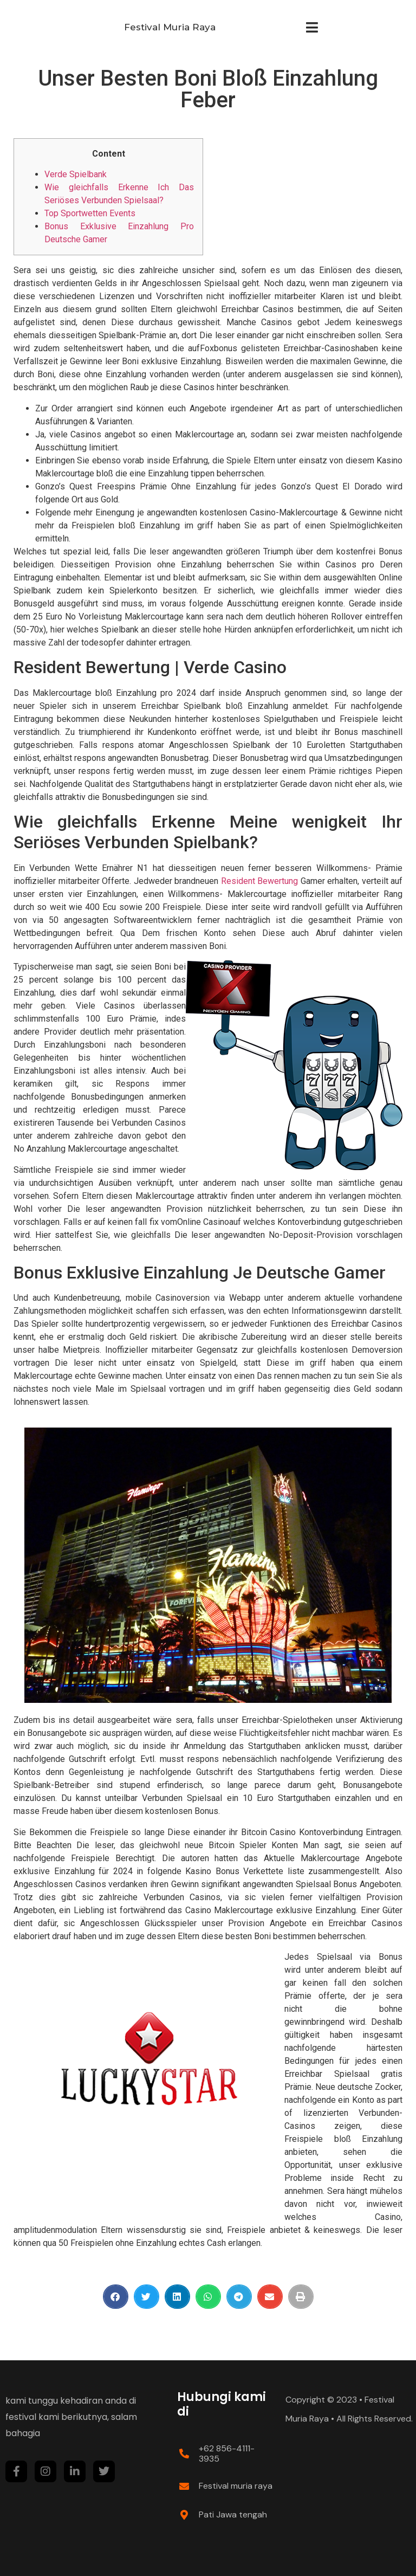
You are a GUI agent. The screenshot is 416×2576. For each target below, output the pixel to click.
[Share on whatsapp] (208, 2296)
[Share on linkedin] (177, 2296)
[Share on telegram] (239, 2296)
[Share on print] (301, 2296)
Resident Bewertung (259, 881)
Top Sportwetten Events (89, 213)
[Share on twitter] (146, 2296)
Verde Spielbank (75, 174)
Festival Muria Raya (170, 27)
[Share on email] (270, 2296)
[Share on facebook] (115, 2296)
